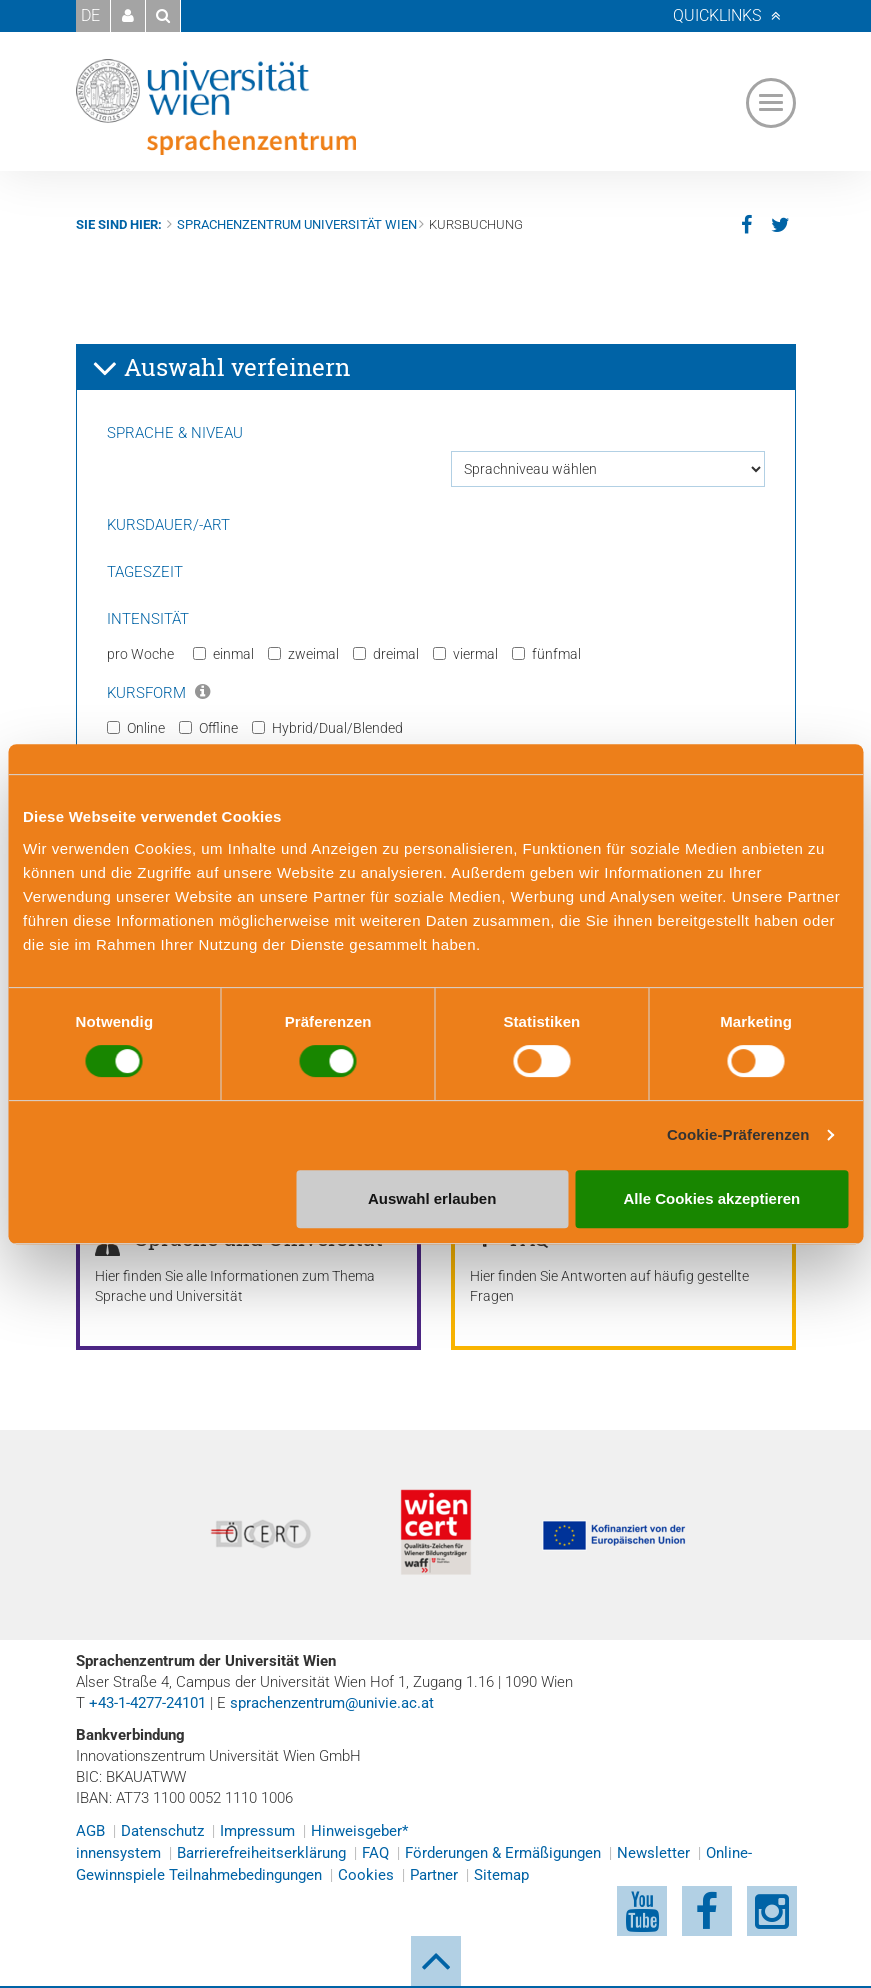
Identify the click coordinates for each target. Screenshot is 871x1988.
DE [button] (90, 15)
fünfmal (546, 654)
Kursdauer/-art (168, 525)
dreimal (386, 654)
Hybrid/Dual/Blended (327, 728)
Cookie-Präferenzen (738, 1134)
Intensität (148, 619)
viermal (465, 654)
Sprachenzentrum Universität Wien (297, 224)
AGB (90, 1831)
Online (136, 728)
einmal (223, 654)
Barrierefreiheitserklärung (261, 1853)
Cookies (366, 1875)
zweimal (303, 654)
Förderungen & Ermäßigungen (503, 1853)
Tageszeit (145, 572)
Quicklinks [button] (717, 15)
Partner (434, 1875)
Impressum (257, 1831)
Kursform (158, 693)
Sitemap (501, 1875)
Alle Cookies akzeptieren (712, 1198)
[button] (128, 16)
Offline (208, 728)
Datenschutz (162, 1831)
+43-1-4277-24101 (147, 1703)
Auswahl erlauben (432, 1198)
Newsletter (653, 1853)
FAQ (375, 1853)
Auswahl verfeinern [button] (221, 368)
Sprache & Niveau (175, 433)
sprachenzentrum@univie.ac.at (332, 1703)
